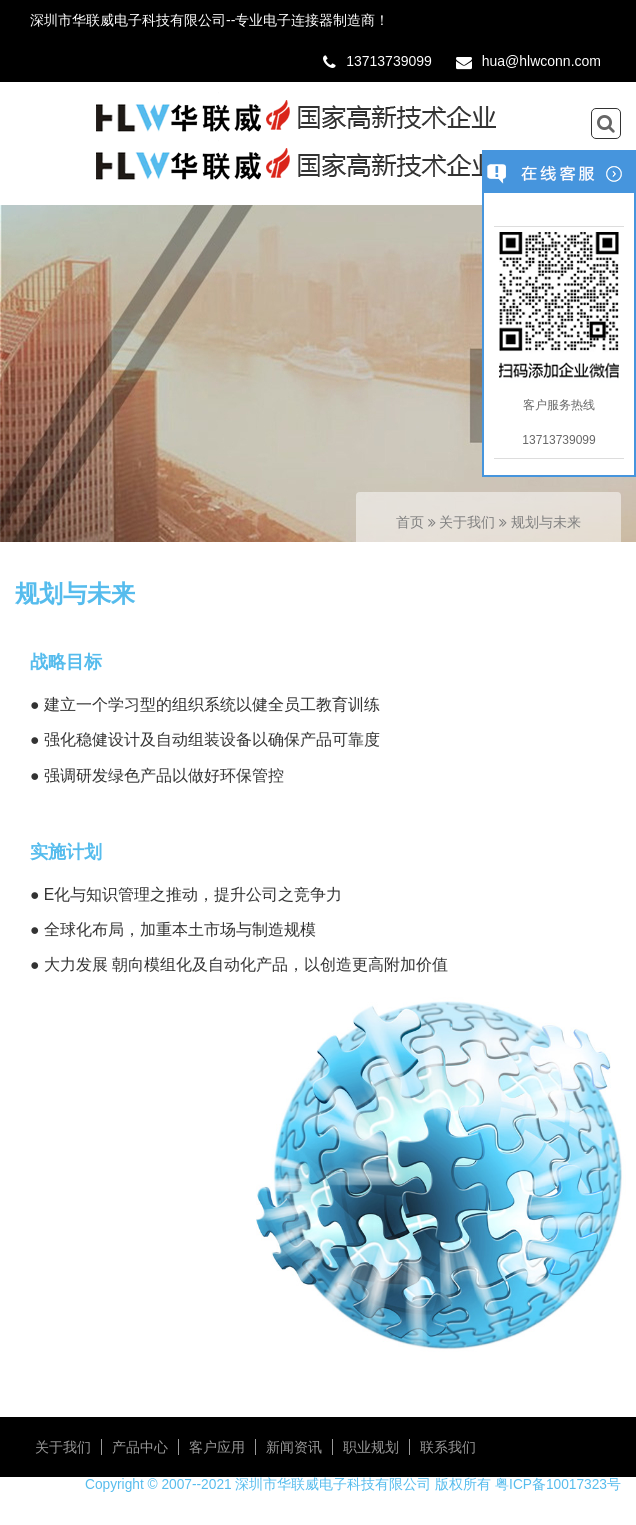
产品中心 (140, 1447)
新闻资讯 (294, 1447)
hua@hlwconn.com (541, 61)
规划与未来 (546, 522)
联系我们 (448, 1447)
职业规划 (371, 1447)
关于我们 (469, 522)
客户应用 (217, 1447)
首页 (410, 522)
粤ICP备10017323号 (558, 1484)
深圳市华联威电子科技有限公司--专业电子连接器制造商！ (209, 20)
